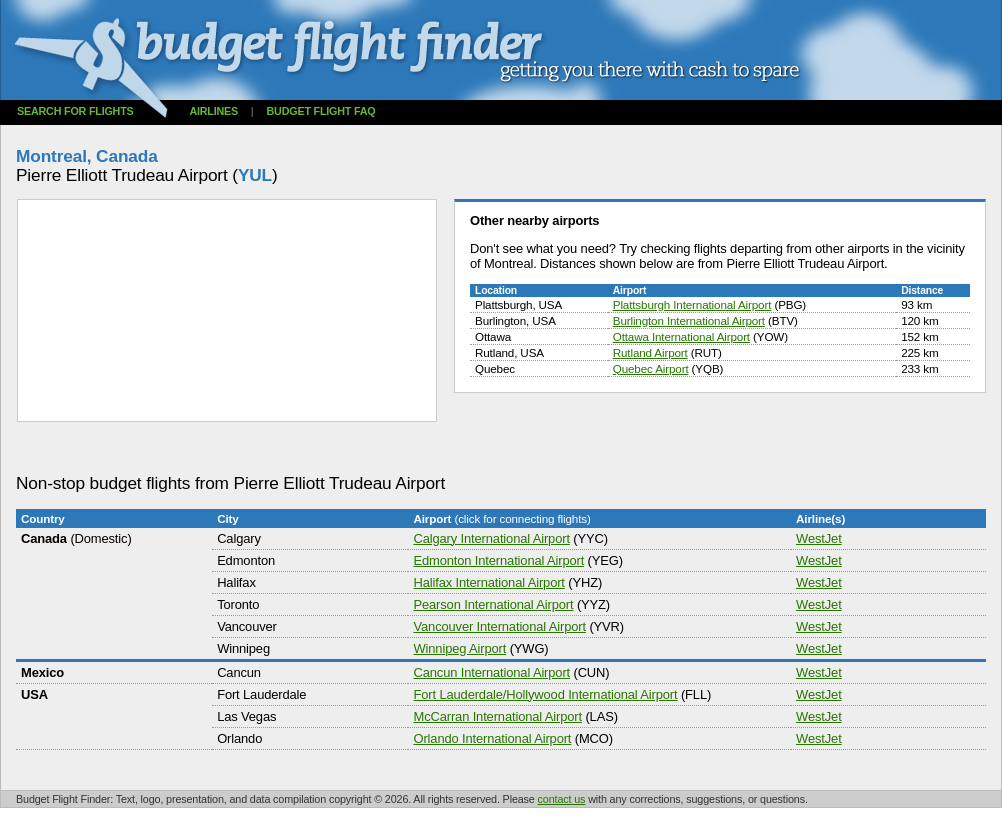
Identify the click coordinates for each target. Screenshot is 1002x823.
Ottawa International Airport (681, 336)
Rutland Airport (650, 352)
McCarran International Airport (497, 716)
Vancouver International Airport (499, 626)
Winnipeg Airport (459, 648)
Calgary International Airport (491, 538)
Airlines (213, 111)
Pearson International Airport (493, 604)
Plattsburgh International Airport (692, 304)
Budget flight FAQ (321, 111)
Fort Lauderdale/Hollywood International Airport (545, 694)
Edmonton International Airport (498, 560)
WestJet (819, 538)
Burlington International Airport (689, 320)
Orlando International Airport (492, 738)
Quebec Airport (651, 368)
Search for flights (75, 111)
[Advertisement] (380, 448)
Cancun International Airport (491, 672)
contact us (562, 799)
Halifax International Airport (488, 582)
